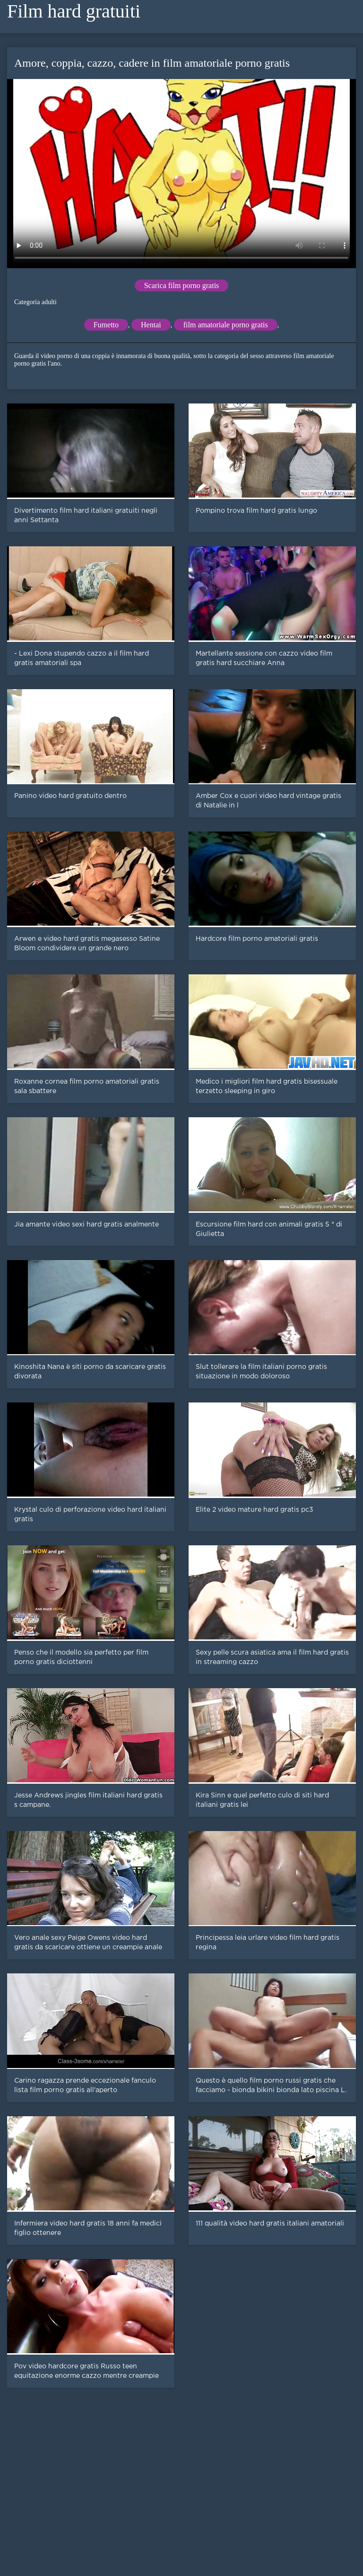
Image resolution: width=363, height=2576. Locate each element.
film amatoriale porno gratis (225, 325)
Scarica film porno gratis (181, 285)
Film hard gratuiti (73, 11)
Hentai (151, 325)
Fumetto (106, 325)
